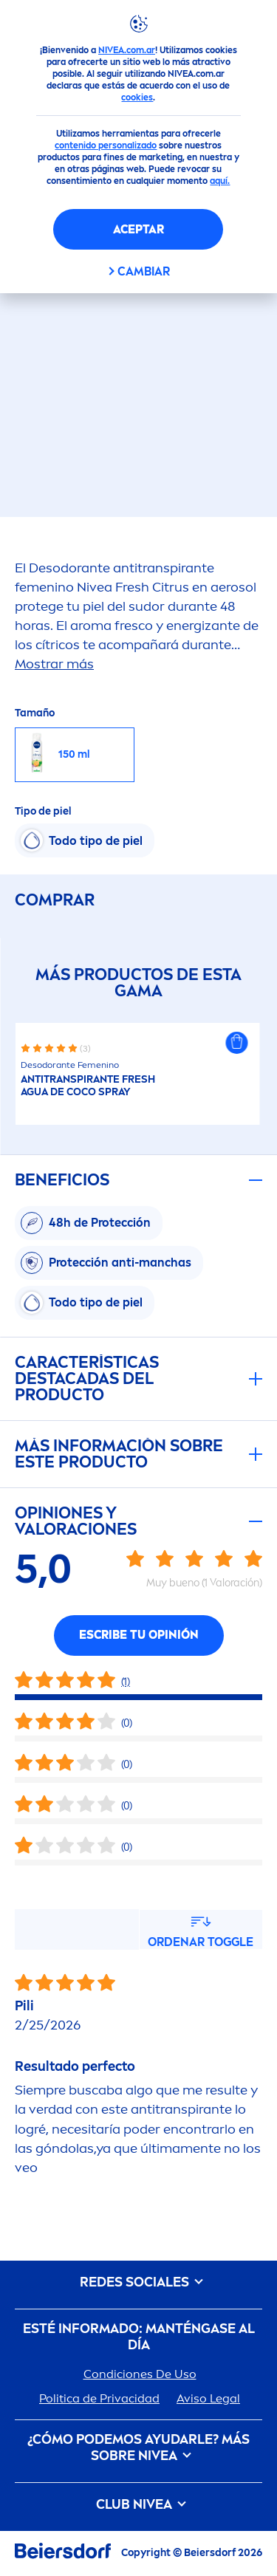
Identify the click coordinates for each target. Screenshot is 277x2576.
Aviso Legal (208, 2398)
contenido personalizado (106, 145)
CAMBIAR (143, 271)
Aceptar (138, 229)
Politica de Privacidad (99, 2398)
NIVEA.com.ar (126, 50)
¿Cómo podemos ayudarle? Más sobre (138, 2448)
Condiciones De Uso (139, 2374)
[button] (236, 1043)
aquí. (220, 181)
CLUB (138, 2504)
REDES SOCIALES (139, 2282)
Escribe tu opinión (139, 1635)
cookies (137, 97)
